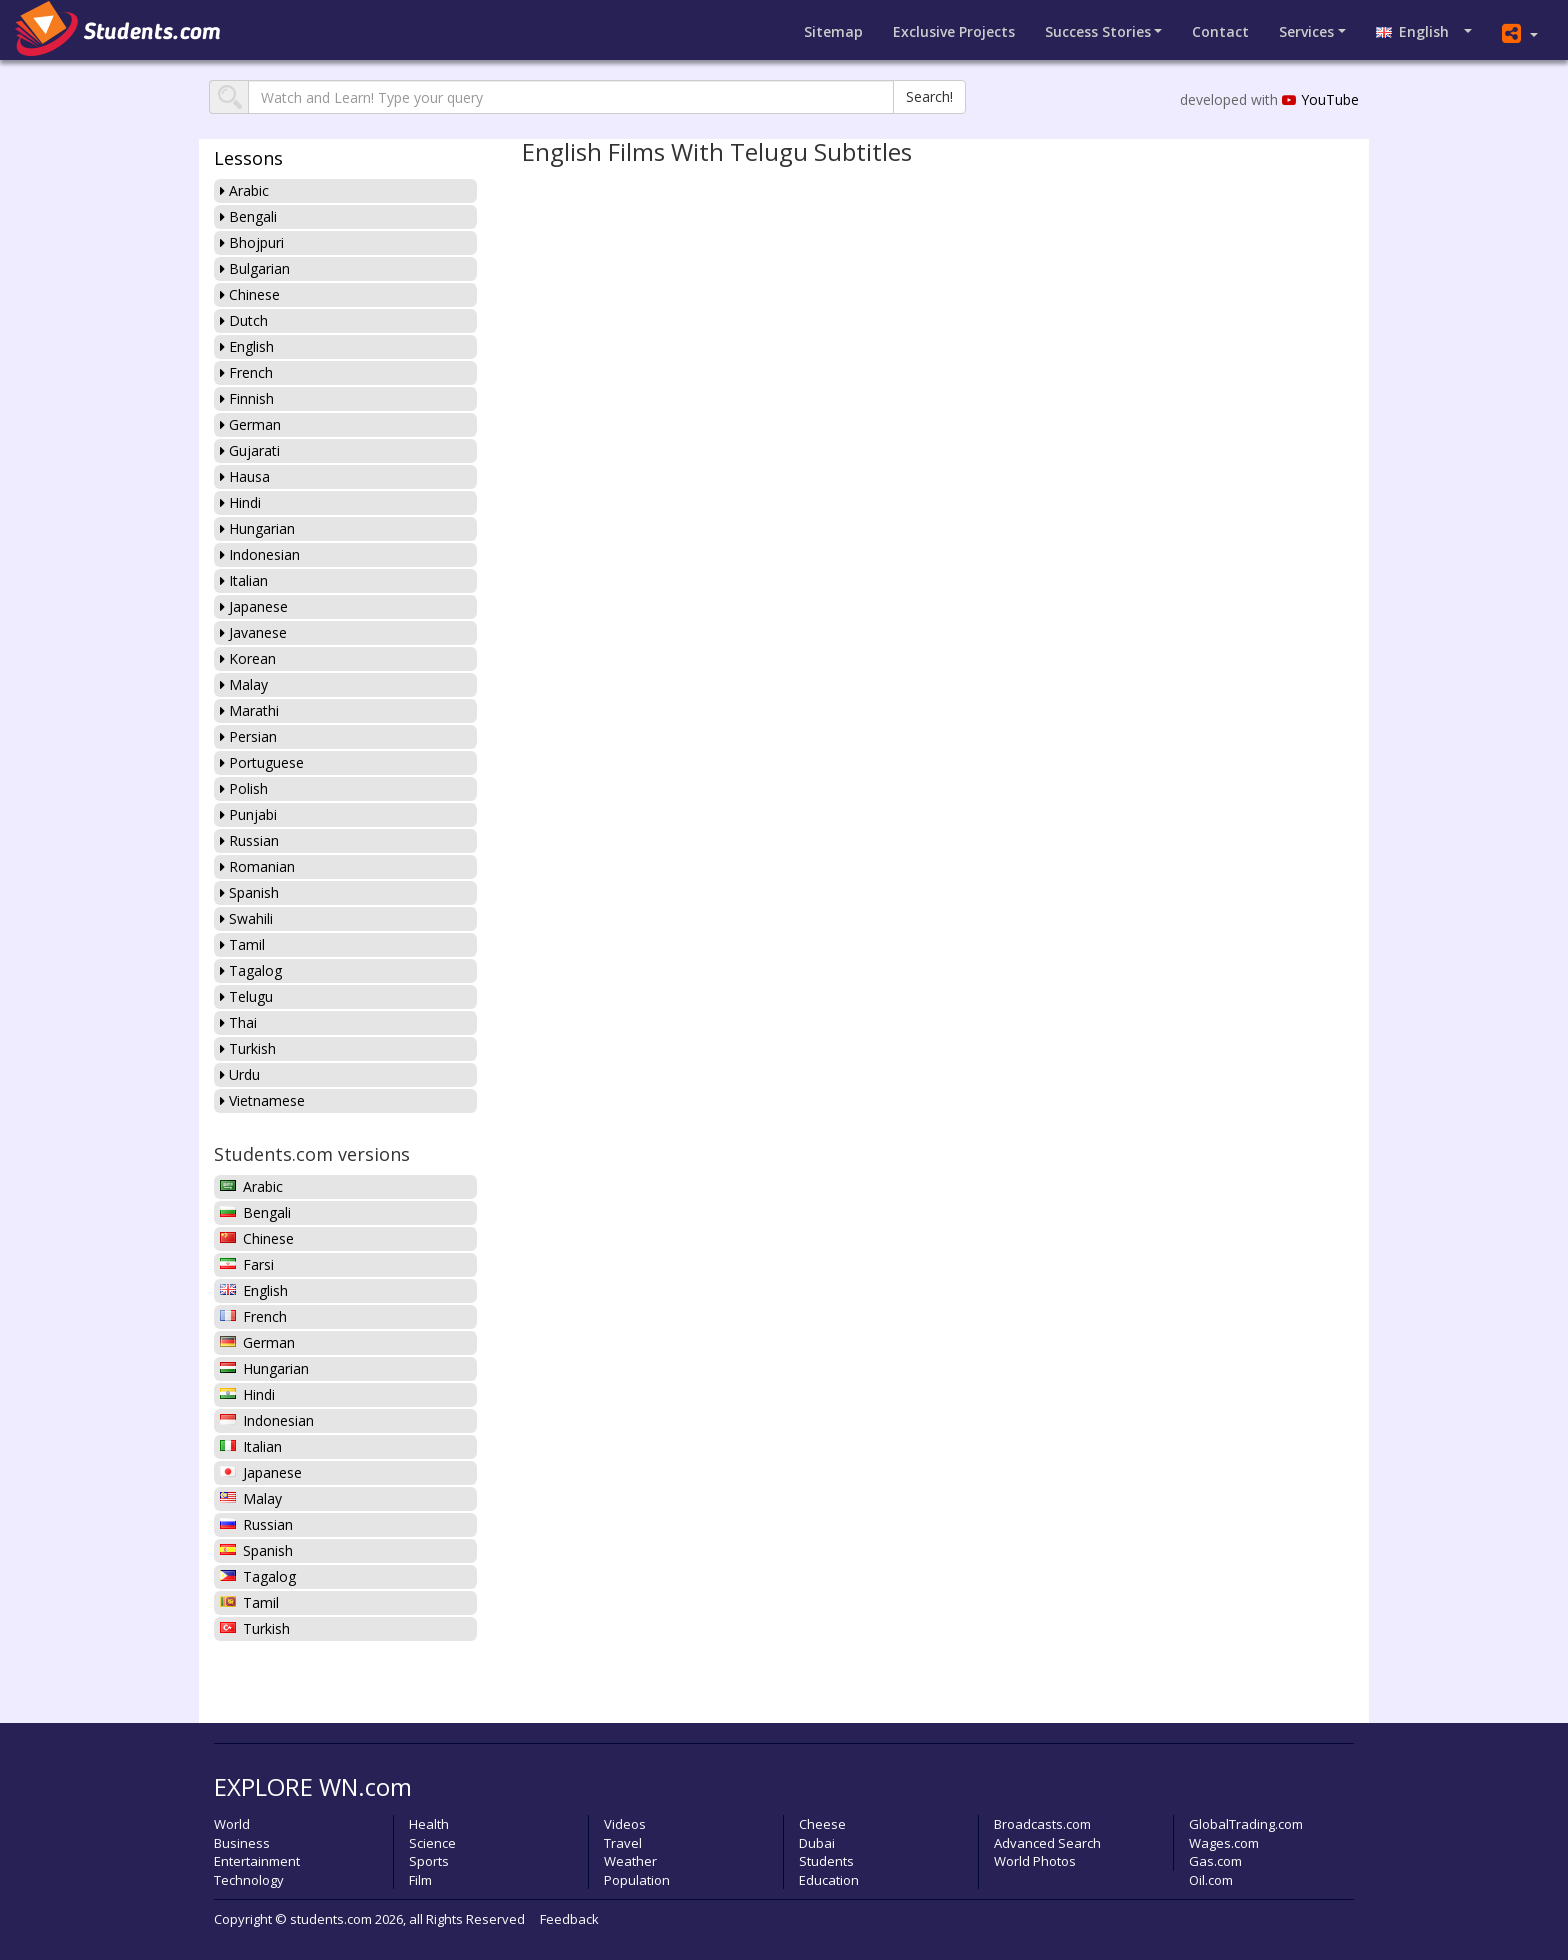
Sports (429, 1861)
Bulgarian (255, 268)
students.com (331, 1919)
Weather (630, 1861)
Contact (1220, 31)
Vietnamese (262, 1100)
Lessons (248, 158)
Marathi (249, 710)
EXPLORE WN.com (313, 1786)
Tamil (242, 944)
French (246, 372)
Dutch (244, 320)
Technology (249, 1880)
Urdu (240, 1074)
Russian (249, 840)
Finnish (247, 398)
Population (637, 1880)
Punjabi (248, 814)
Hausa (245, 476)
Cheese (822, 1824)
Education (829, 1880)
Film (420, 1880)
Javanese (253, 632)
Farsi (247, 1264)
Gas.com (1215, 1861)
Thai (238, 1022)
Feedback (569, 1919)
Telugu (246, 996)
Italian (244, 580)
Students (826, 1861)
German (250, 424)
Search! (929, 96)
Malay (244, 684)
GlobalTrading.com (1246, 1824)
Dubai (817, 1843)
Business (242, 1843)
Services (1306, 31)
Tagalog (251, 970)
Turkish (248, 1048)
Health (429, 1824)
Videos (625, 1824)
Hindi (240, 502)
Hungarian (257, 528)
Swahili (246, 918)
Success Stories (1098, 31)
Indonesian (260, 554)
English (1418, 31)
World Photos (1035, 1861)
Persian (248, 736)
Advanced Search (1047, 1843)
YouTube (1320, 99)
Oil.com (1211, 1880)
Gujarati (250, 450)
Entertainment (257, 1861)
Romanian (257, 866)
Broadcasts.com (1042, 1824)
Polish (244, 788)
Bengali (248, 216)
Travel (623, 1843)
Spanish (249, 892)
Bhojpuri (252, 242)
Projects (954, 31)
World (232, 1824)
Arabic (244, 190)
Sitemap (833, 31)
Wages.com (1224, 1843)
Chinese (250, 294)
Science (432, 1843)
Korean (248, 658)
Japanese (254, 606)
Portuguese (262, 762)
